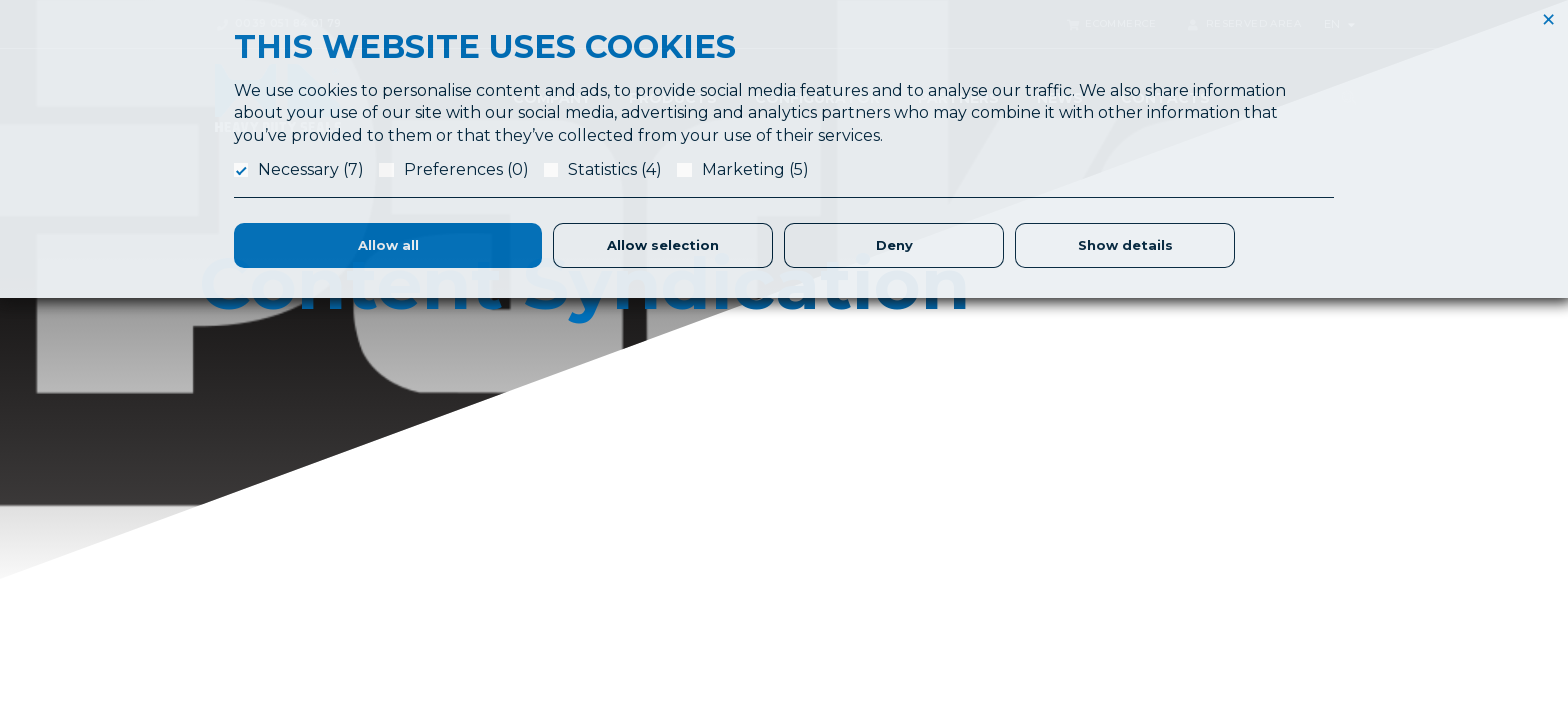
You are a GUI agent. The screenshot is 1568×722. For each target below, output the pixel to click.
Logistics (899, 588)
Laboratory (905, 540)
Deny (894, 245)
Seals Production (925, 564)
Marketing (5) (755, 169)
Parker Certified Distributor (955, 660)
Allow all (388, 245)
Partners (897, 612)
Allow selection (663, 245)
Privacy (1202, 564)
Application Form (925, 516)
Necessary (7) (311, 169)
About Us (899, 492)
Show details (1125, 245)
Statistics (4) (615, 169)
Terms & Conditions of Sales (1274, 540)
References (1217, 492)
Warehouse (906, 636)
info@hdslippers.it (258, 604)
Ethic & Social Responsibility (1271, 516)
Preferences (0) (466, 169)
